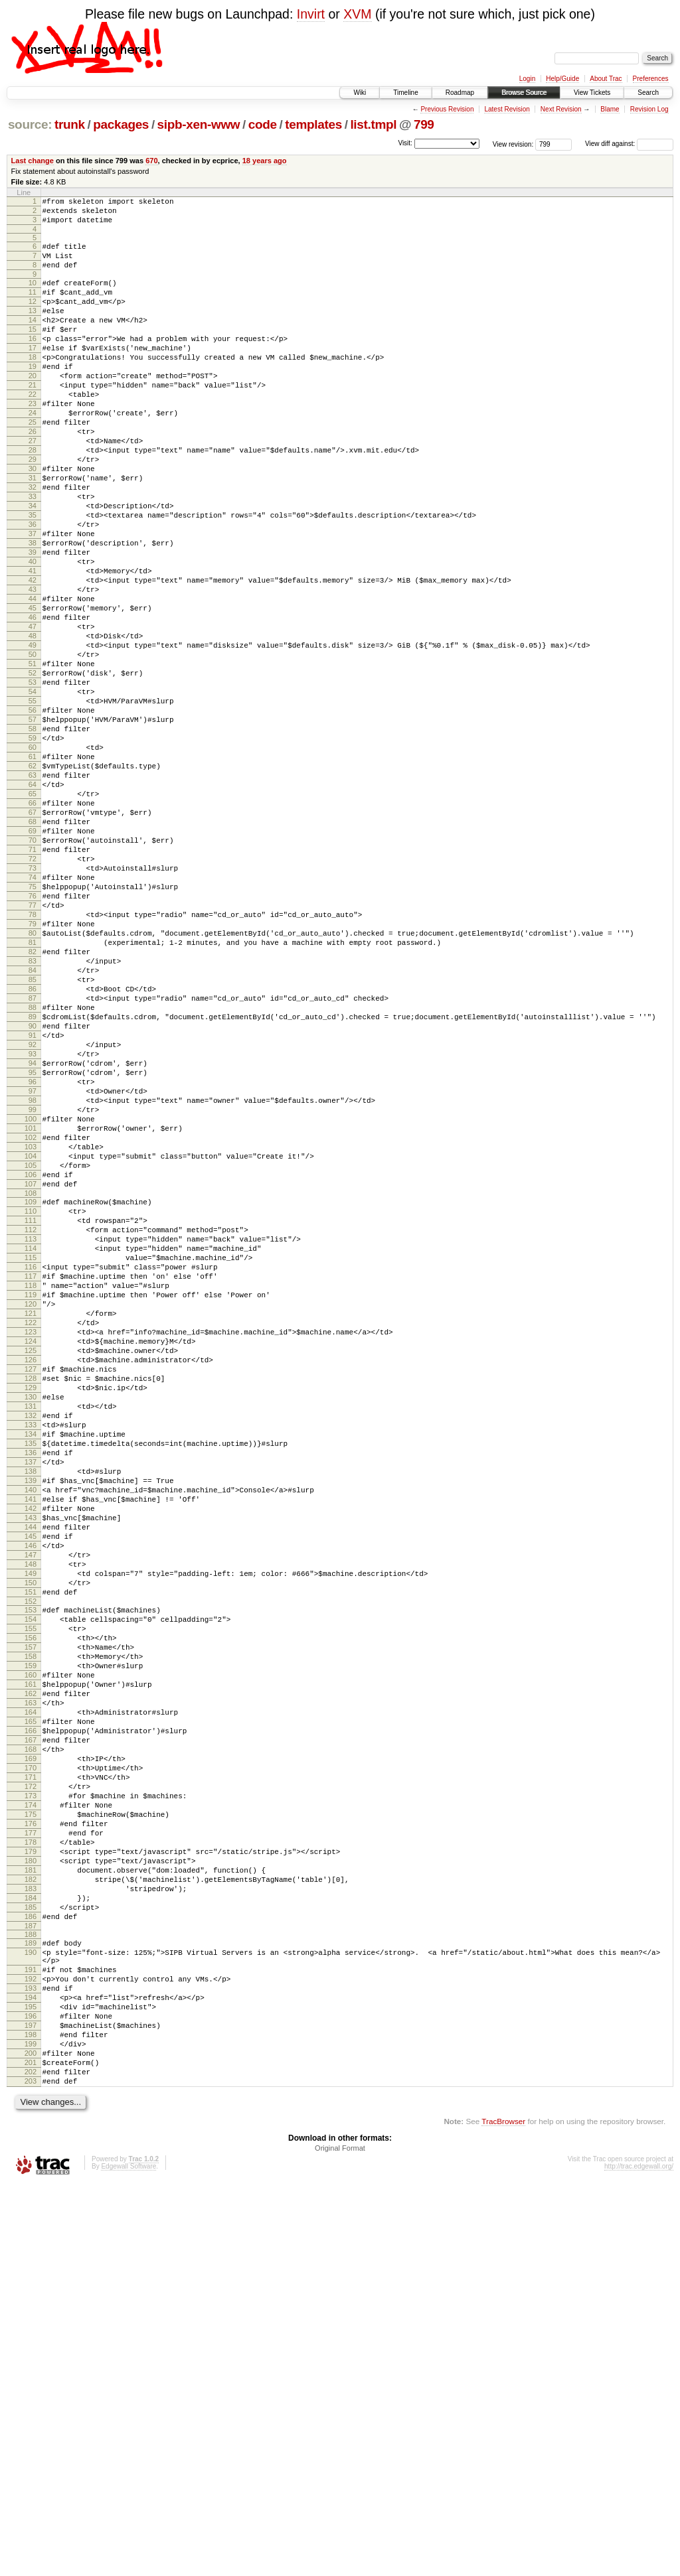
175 (31, 2151)
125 (31, 1589)
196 (31, 2392)
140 (31, 1758)
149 (31, 1860)
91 (33, 1208)
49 (33, 735)
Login (527, 78)
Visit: (405, 143)
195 (31, 2381)
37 (33, 599)
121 (31, 1544)
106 (31, 1378)
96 (33, 1265)
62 (33, 881)
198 (31, 2415)
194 (31, 2370)
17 (33, 374)
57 (33, 825)
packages (121, 124)
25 (33, 464)
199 (31, 2426)
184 (31, 2252)
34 (33, 565)
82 (33, 1107)
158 (31, 1959)
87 (33, 1163)
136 (31, 1713)
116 (31, 1488)
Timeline (405, 92)
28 (33, 498)
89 (33, 1186)
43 (33, 667)
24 (33, 453)
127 (31, 1612)
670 (151, 161)
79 (33, 1073)
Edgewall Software (128, 2558)
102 (31, 1332)
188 (31, 2295)
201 (31, 2449)
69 (33, 960)
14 (33, 340)
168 (31, 2072)
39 (33, 622)
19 (33, 396)
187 (31, 2286)
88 (33, 1175)
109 (31, 1409)
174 (31, 2139)
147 (31, 1837)
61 (33, 870)
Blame (609, 109)
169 (31, 2083)
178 (31, 2184)
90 (33, 1197)
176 (31, 2162)
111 (31, 1431)
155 (31, 1925)
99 (33, 1299)
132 (31, 1668)
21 (33, 419)
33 (33, 554)
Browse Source (524, 92)
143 (31, 1792)
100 (31, 1310)
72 (33, 994)
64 (33, 904)
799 (424, 124)
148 (31, 1849)
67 (33, 938)
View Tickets (592, 92)
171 (31, 2106)
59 (33, 847)
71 (33, 983)
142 (31, 1781)
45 (33, 689)
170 (31, 2094)
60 (33, 859)
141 (31, 1770)
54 (33, 791)
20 (33, 407)
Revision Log (649, 109)
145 (31, 1815)
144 (31, 1804)
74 (33, 1017)
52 (33, 768)
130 (31, 1646)
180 (31, 2207)
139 (31, 1747)
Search (648, 92)
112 (31, 1443)
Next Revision (561, 109)
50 (33, 746)
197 (31, 2403)
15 (33, 351)
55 (33, 802)
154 (31, 1914)
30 (33, 520)
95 (33, 1253)
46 (33, 701)
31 (33, 532)
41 (33, 644)
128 (31, 1623)
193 (31, 2358)
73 (33, 1005)
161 (31, 1993)
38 (33, 610)
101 (31, 1321)
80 (33, 1084)
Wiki (359, 92)
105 (31, 1366)
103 (31, 1344)
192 (31, 2347)
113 (31, 1454)
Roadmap (460, 92)
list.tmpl (373, 124)
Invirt (311, 14)
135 (31, 1702)
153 (31, 1902)
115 (31, 1476)
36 (33, 588)
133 (31, 1679)
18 (33, 385)
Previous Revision (446, 109)
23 (33, 441)
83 (33, 1118)
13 (33, 328)
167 (31, 2060)
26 (33, 475)
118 (31, 1510)
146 (31, 1826)
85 (33, 1141)
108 (31, 1400)
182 (31, 2230)
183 (31, 2241)
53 (33, 780)
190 (31, 2315)
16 (33, 362)
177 (31, 2173)
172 (31, 2117)
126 (31, 1601)
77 (33, 1050)
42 (33, 656)
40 (33, 633)
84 (33, 1129)
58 (33, 836)
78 (33, 1062)
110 (31, 1420)
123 (31, 1567)
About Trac (606, 78)
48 (33, 723)
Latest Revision (506, 109)
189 (31, 2303)
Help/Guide (562, 78)
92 (33, 1220)
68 (33, 949)
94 (33, 1242)
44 (33, 678)
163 (31, 2015)
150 (31, 1871)
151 (31, 1883)
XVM (357, 14)
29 (33, 509)
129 (31, 1634)
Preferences (651, 78)
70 (33, 971)
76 (33, 1039)
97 (33, 1276)
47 (33, 712)
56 (33, 814)
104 (31, 1355)
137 (31, 1725)
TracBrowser (503, 2513)
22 (33, 430)
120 (31, 1533)
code (262, 124)
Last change (32, 161)
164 (31, 2027)
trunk (69, 124)
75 (33, 1028)
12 (33, 317)
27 (33, 486)
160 (31, 1981)
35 (33, 577)
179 (31, 2196)
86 (33, 1152)
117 (31, 1499)
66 (33, 926)
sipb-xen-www (198, 124)
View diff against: (629, 143)
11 (33, 306)
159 (31, 1970)
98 (33, 1287)
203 (31, 2471)
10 (33, 295)
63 (33, 892)
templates (313, 124)
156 (31, 1936)
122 (31, 1555)
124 (31, 1578)
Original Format (340, 2540)
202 (31, 2460)
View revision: (513, 143)
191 (31, 2336)
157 (31, 1948)
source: (30, 124)
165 (31, 2038)
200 (31, 2437)
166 (31, 2049)
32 (33, 543)
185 (31, 2263)
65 (33, 915)
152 (31, 1894)
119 (31, 1522)
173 (31, 2128)
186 (31, 2275)
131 (31, 1657)
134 (31, 1691)
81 (33, 1096)
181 (31, 2218)
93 (33, 1231)
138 (31, 1736)
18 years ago (264, 161)
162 (31, 2004)
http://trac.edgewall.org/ (638, 2558)
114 (31, 1465)
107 (31, 1389)
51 (33, 757)
